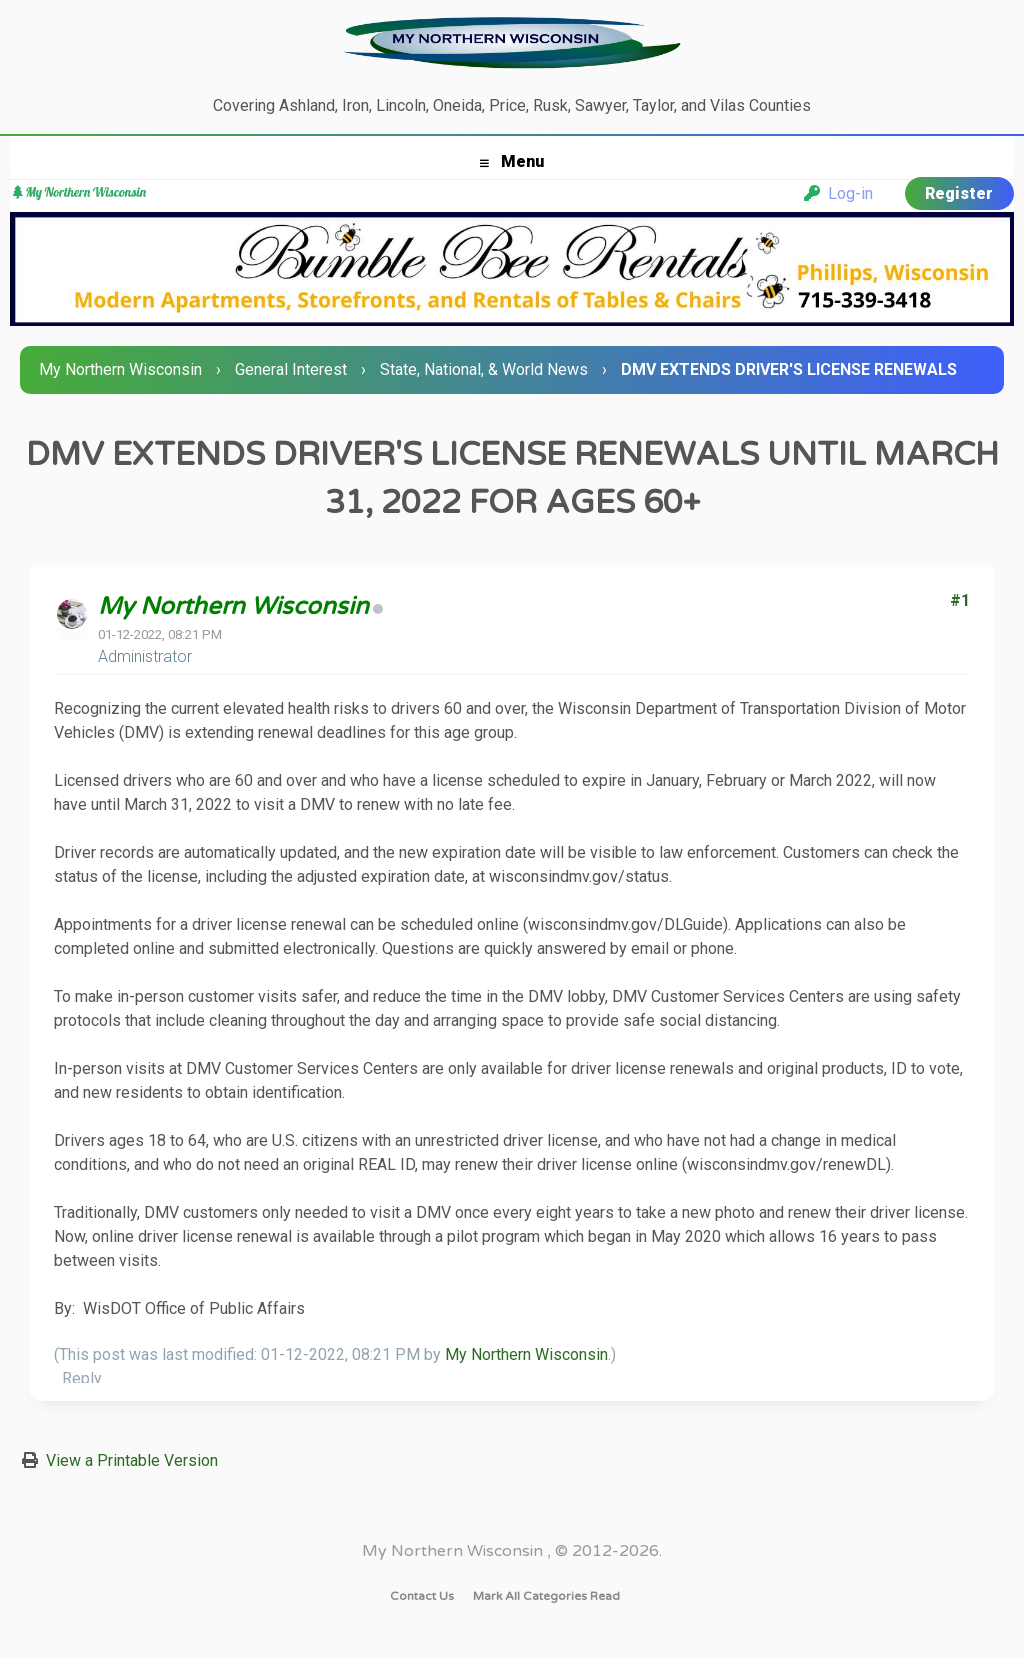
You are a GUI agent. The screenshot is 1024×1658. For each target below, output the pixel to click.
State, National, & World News (484, 369)
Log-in (838, 193)
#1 (960, 600)
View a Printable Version (132, 1460)
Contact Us (422, 1596)
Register (959, 193)
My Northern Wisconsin (120, 369)
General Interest (291, 369)
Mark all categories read (546, 1596)
